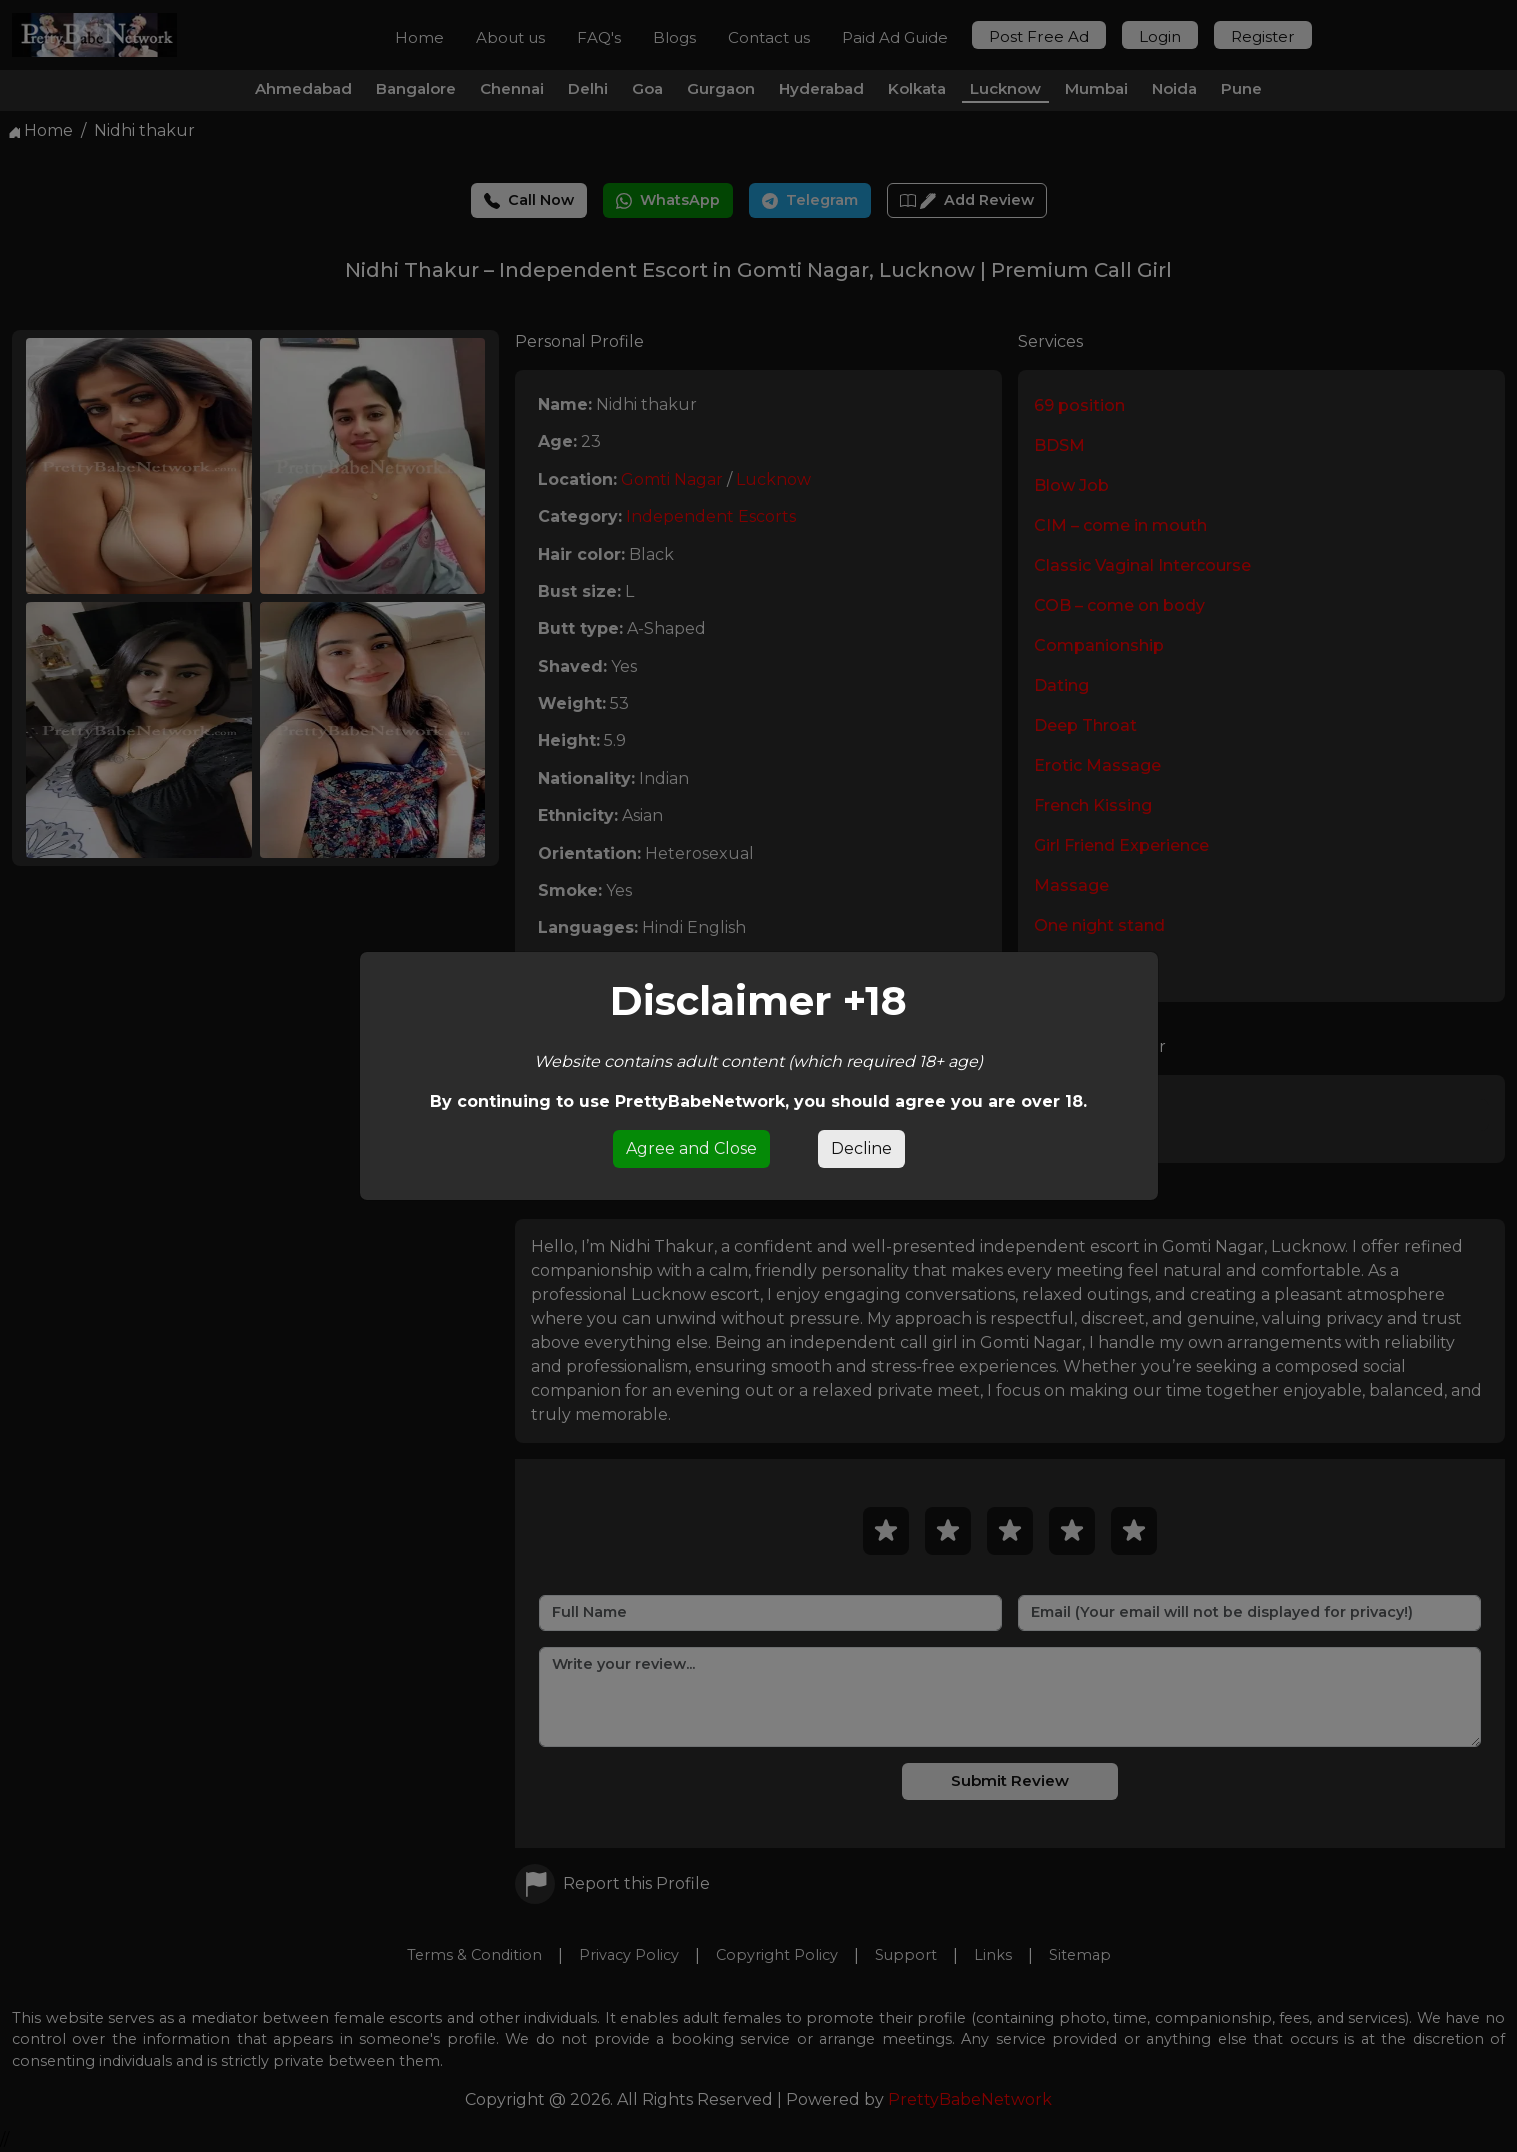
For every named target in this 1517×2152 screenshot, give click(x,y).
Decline (861, 1148)
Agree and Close (691, 1148)
